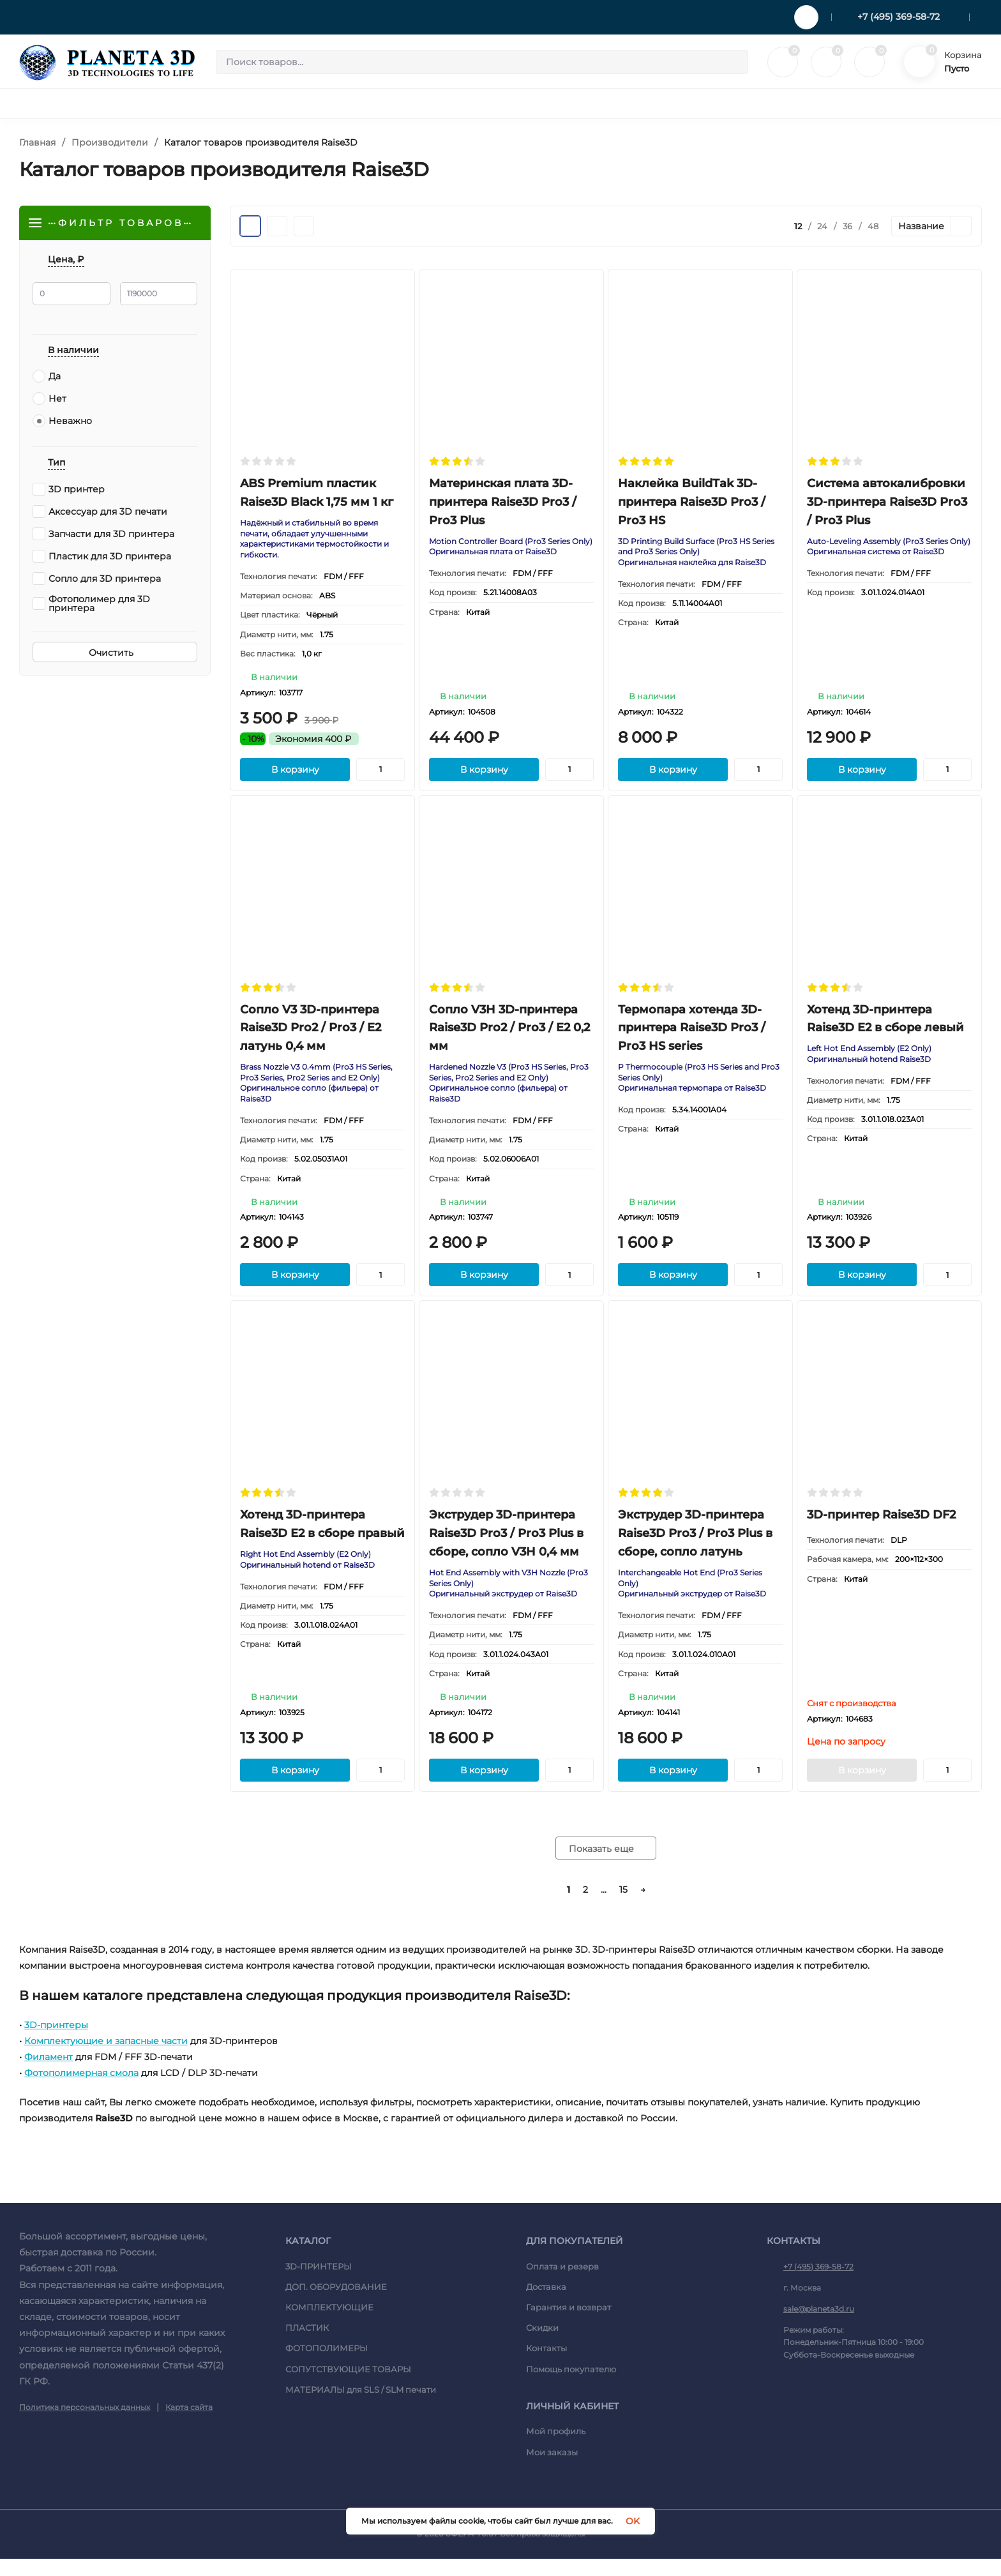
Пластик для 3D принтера (102, 558)
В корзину (295, 775)
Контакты (546, 2365)
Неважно (62, 422)
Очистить (115, 654)
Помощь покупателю (571, 2386)
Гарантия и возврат (568, 2324)
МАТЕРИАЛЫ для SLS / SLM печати (360, 2407)
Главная (37, 142)
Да (47, 378)
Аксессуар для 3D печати (100, 513)
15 (623, 1907)
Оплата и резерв (562, 2283)
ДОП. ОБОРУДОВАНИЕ (336, 2304)
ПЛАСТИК (307, 2345)
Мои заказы (552, 2469)
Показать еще (606, 1866)
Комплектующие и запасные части (106, 2058)
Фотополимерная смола (81, 2090)
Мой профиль (555, 2448)
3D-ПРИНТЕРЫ (318, 2283)
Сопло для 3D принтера (97, 580)
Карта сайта (189, 2424)
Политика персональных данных (84, 2424)
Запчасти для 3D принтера (103, 535)
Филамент (48, 2074)
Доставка (546, 2304)
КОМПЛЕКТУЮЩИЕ (329, 2324)
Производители (110, 142)
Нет (49, 400)
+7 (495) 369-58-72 (898, 16)
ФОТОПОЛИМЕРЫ (326, 2365)
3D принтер (69, 491)
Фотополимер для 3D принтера (91, 605)
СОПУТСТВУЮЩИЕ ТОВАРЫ (348, 2386)
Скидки (542, 2345)
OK (633, 2521)
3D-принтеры (56, 2042)
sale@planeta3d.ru (818, 2326)
